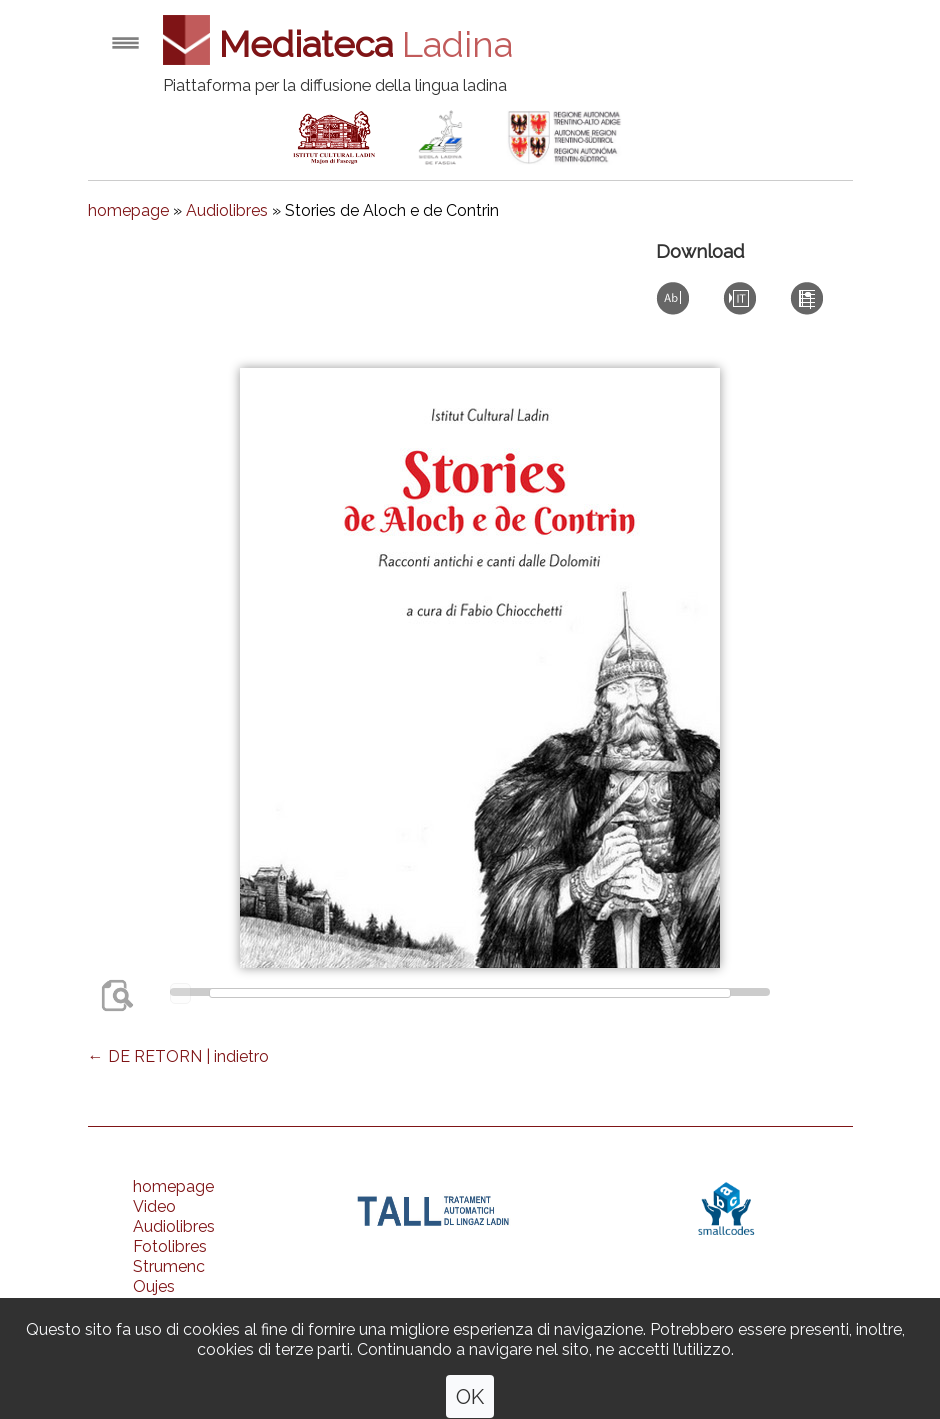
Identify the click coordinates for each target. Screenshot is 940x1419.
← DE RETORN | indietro (178, 1056)
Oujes (154, 1286)
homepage (128, 210)
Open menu (125, 42)
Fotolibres (170, 1246)
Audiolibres (227, 210)
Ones (152, 1306)
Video (154, 1206)
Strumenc (169, 1266)
